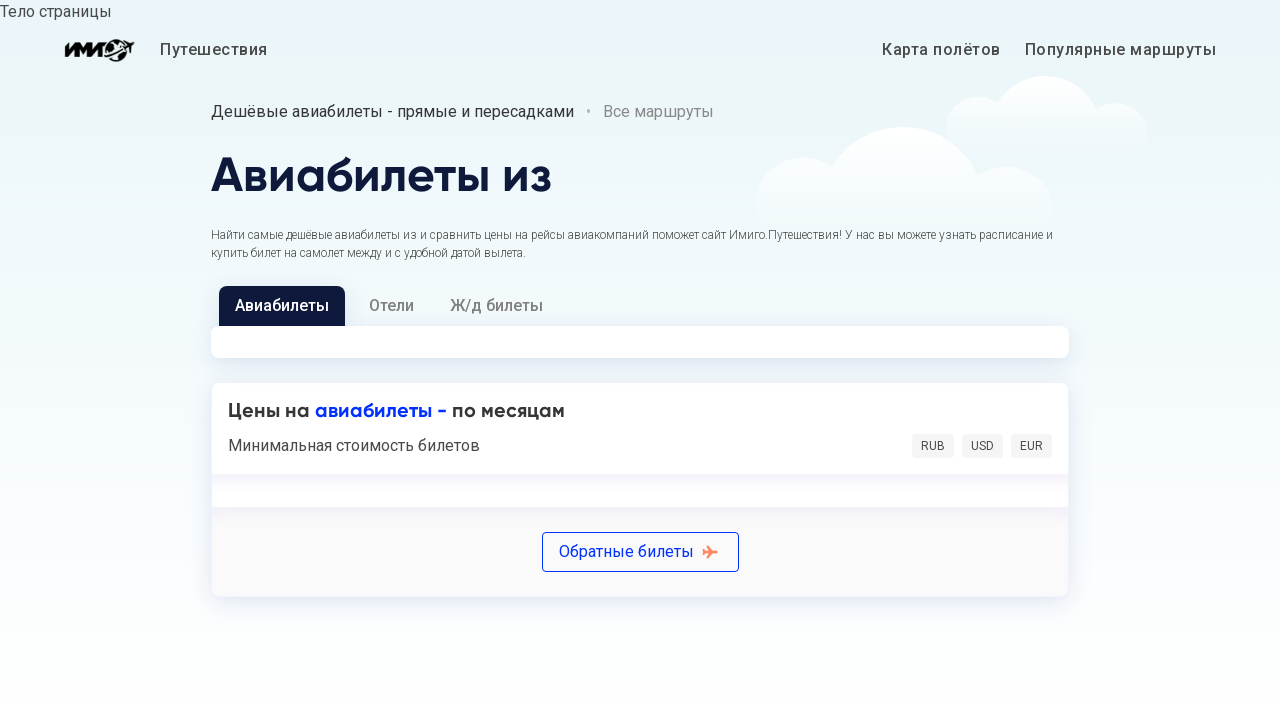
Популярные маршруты (1121, 49)
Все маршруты (658, 111)
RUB (933, 446)
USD (982, 446)
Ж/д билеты (496, 305)
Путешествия (214, 49)
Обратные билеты (640, 551)
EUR (1031, 446)
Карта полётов (941, 49)
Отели (391, 305)
